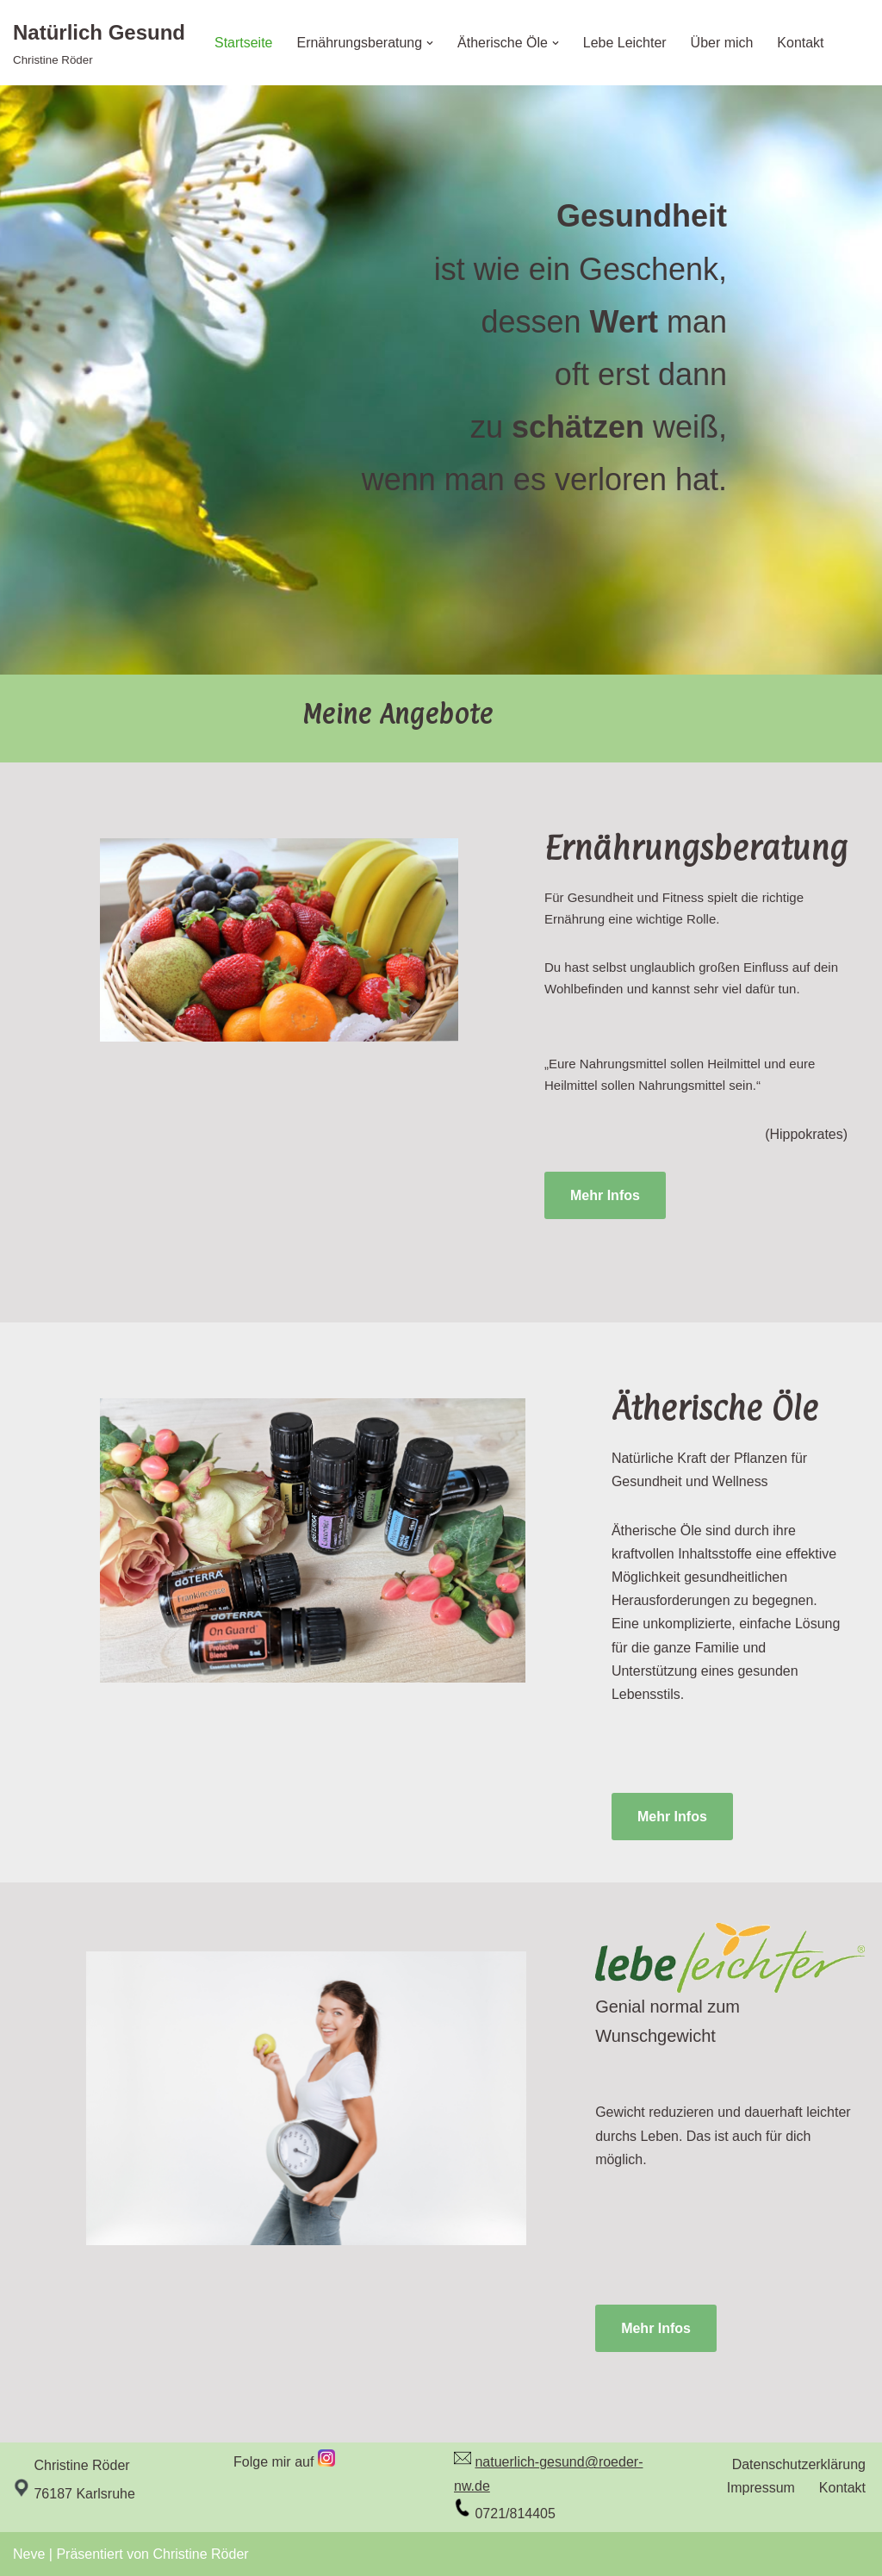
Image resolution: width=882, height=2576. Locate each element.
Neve (29, 2554)
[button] (430, 43)
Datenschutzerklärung (798, 2464)
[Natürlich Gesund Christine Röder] (99, 43)
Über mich (722, 42)
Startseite (243, 42)
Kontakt (801, 42)
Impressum (761, 2487)
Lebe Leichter (625, 42)
